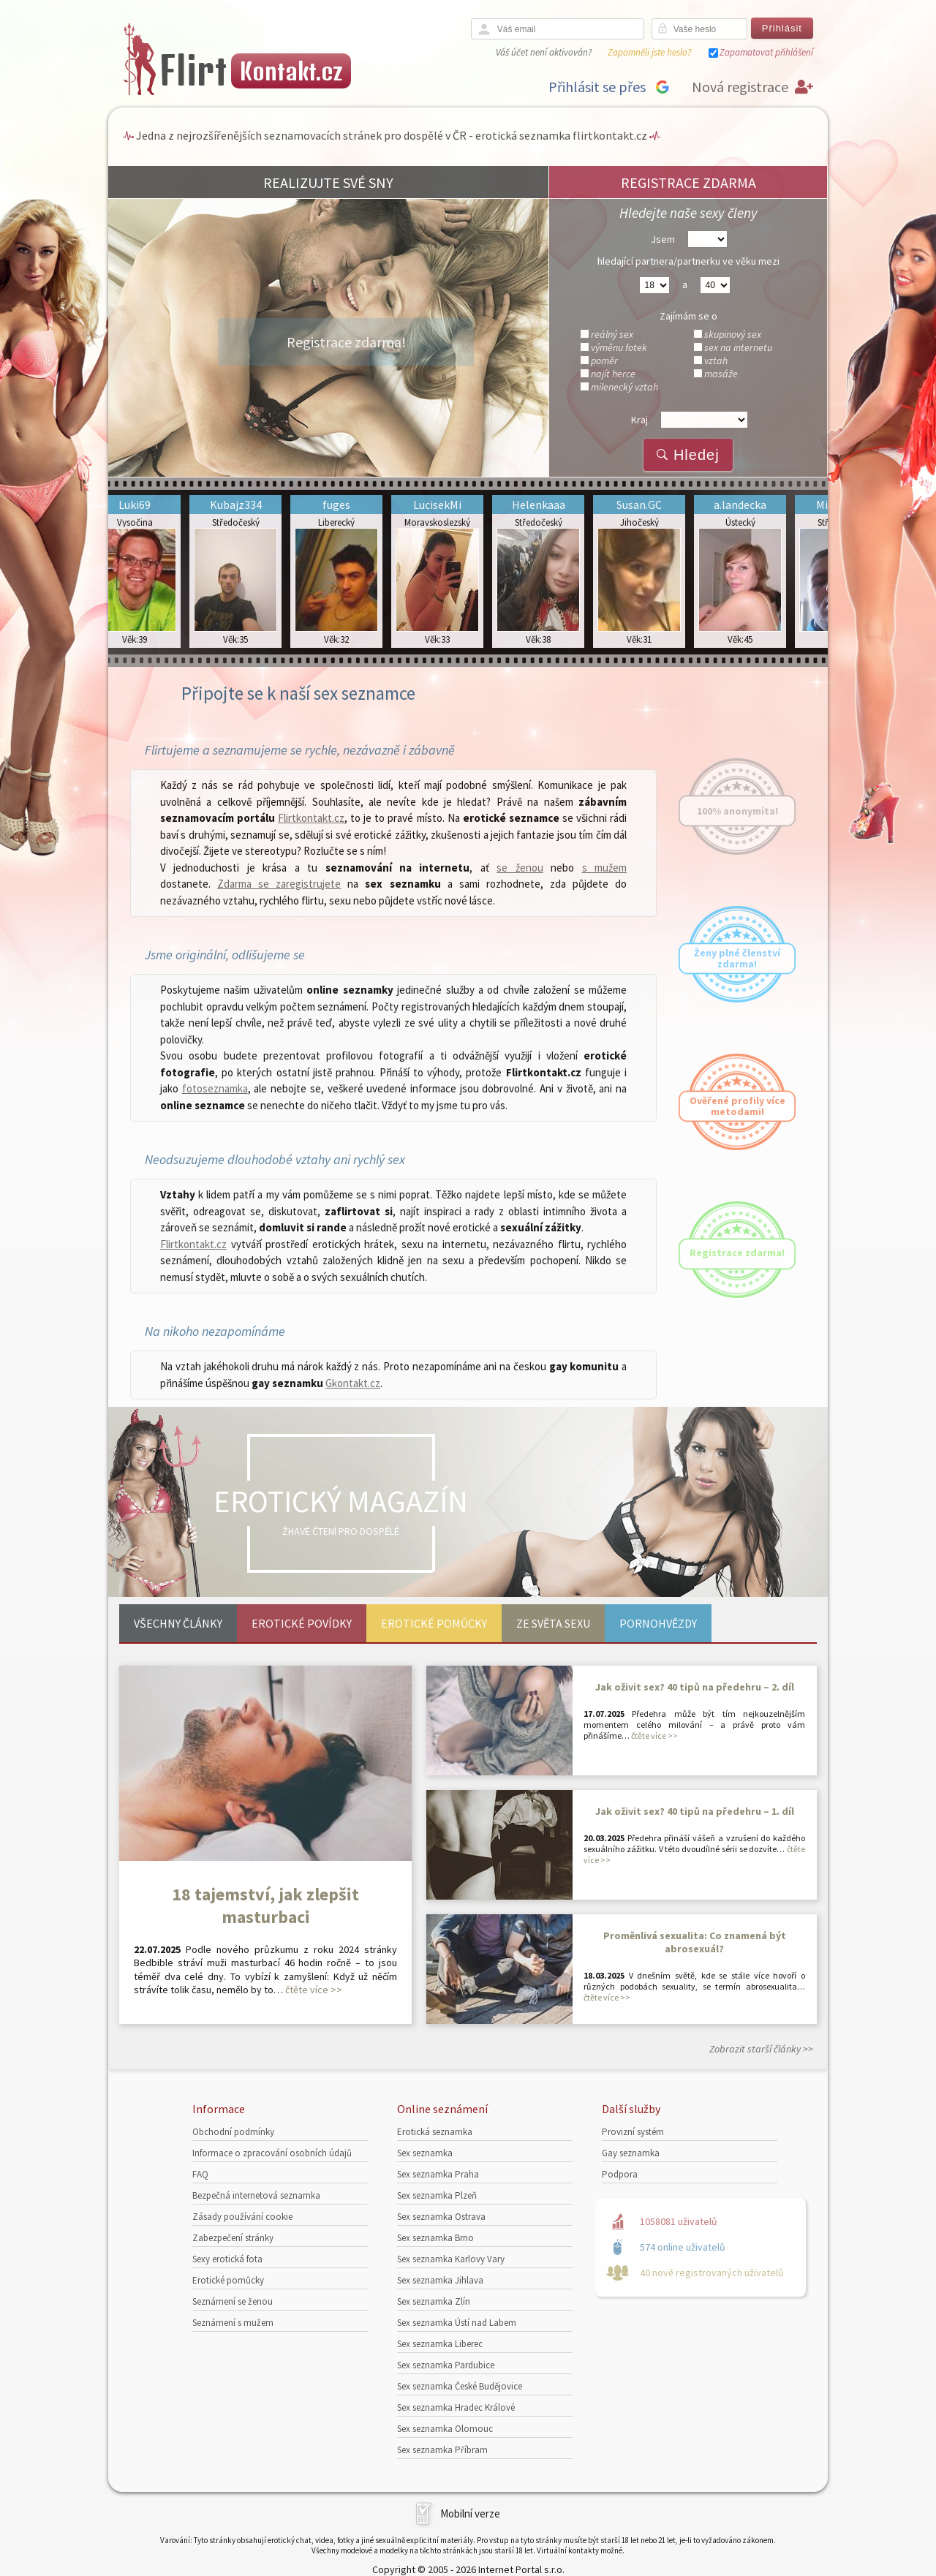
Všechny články (178, 1623)
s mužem (604, 868)
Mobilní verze (470, 2513)
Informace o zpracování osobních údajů (272, 2153)
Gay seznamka (631, 2153)
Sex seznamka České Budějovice (459, 2386)
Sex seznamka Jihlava (440, 2280)
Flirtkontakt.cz (311, 818)
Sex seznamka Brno (435, 2238)
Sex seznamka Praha (438, 2174)
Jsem (663, 239)
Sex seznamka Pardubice (445, 2365)
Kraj (639, 419)
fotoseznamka (215, 1088)
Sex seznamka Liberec (440, 2344)
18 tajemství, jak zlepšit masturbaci (265, 1905)
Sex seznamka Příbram (442, 2450)
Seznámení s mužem (232, 2322)
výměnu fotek (619, 347)
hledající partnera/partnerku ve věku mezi (688, 261)
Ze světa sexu (553, 1623)
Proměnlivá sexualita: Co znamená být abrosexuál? (694, 1942)
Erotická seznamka (434, 2132)
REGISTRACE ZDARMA (688, 182)
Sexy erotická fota (227, 2259)
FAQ (200, 2174)
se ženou (520, 868)
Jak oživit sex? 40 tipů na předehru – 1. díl (694, 1811)
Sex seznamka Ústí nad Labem (456, 2322)
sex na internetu (738, 347)
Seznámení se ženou (232, 2301)
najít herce (613, 373)
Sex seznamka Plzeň (437, 2195)
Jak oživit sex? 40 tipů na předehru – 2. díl (694, 1686)
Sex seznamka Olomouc (445, 2428)
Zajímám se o (688, 315)
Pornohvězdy (658, 1623)
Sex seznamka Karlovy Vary (451, 2259)
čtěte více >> (313, 1989)
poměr (604, 360)
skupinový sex (732, 334)
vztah (716, 360)
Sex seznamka (425, 2153)
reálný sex (612, 334)
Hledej (688, 455)
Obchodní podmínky (233, 2132)
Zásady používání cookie (242, 2216)
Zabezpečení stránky (232, 2238)
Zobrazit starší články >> (761, 2048)
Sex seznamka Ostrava (441, 2216)
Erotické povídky (302, 1623)
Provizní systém (633, 2132)
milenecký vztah (624, 386)
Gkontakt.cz (352, 1383)
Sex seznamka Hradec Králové (456, 2407)
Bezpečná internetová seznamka (256, 2195)
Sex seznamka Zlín (433, 2301)
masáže (721, 373)
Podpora (620, 2174)
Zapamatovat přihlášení (766, 52)
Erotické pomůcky (434, 1623)
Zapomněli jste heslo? (649, 52)
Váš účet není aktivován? (544, 52)
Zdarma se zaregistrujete (279, 884)
